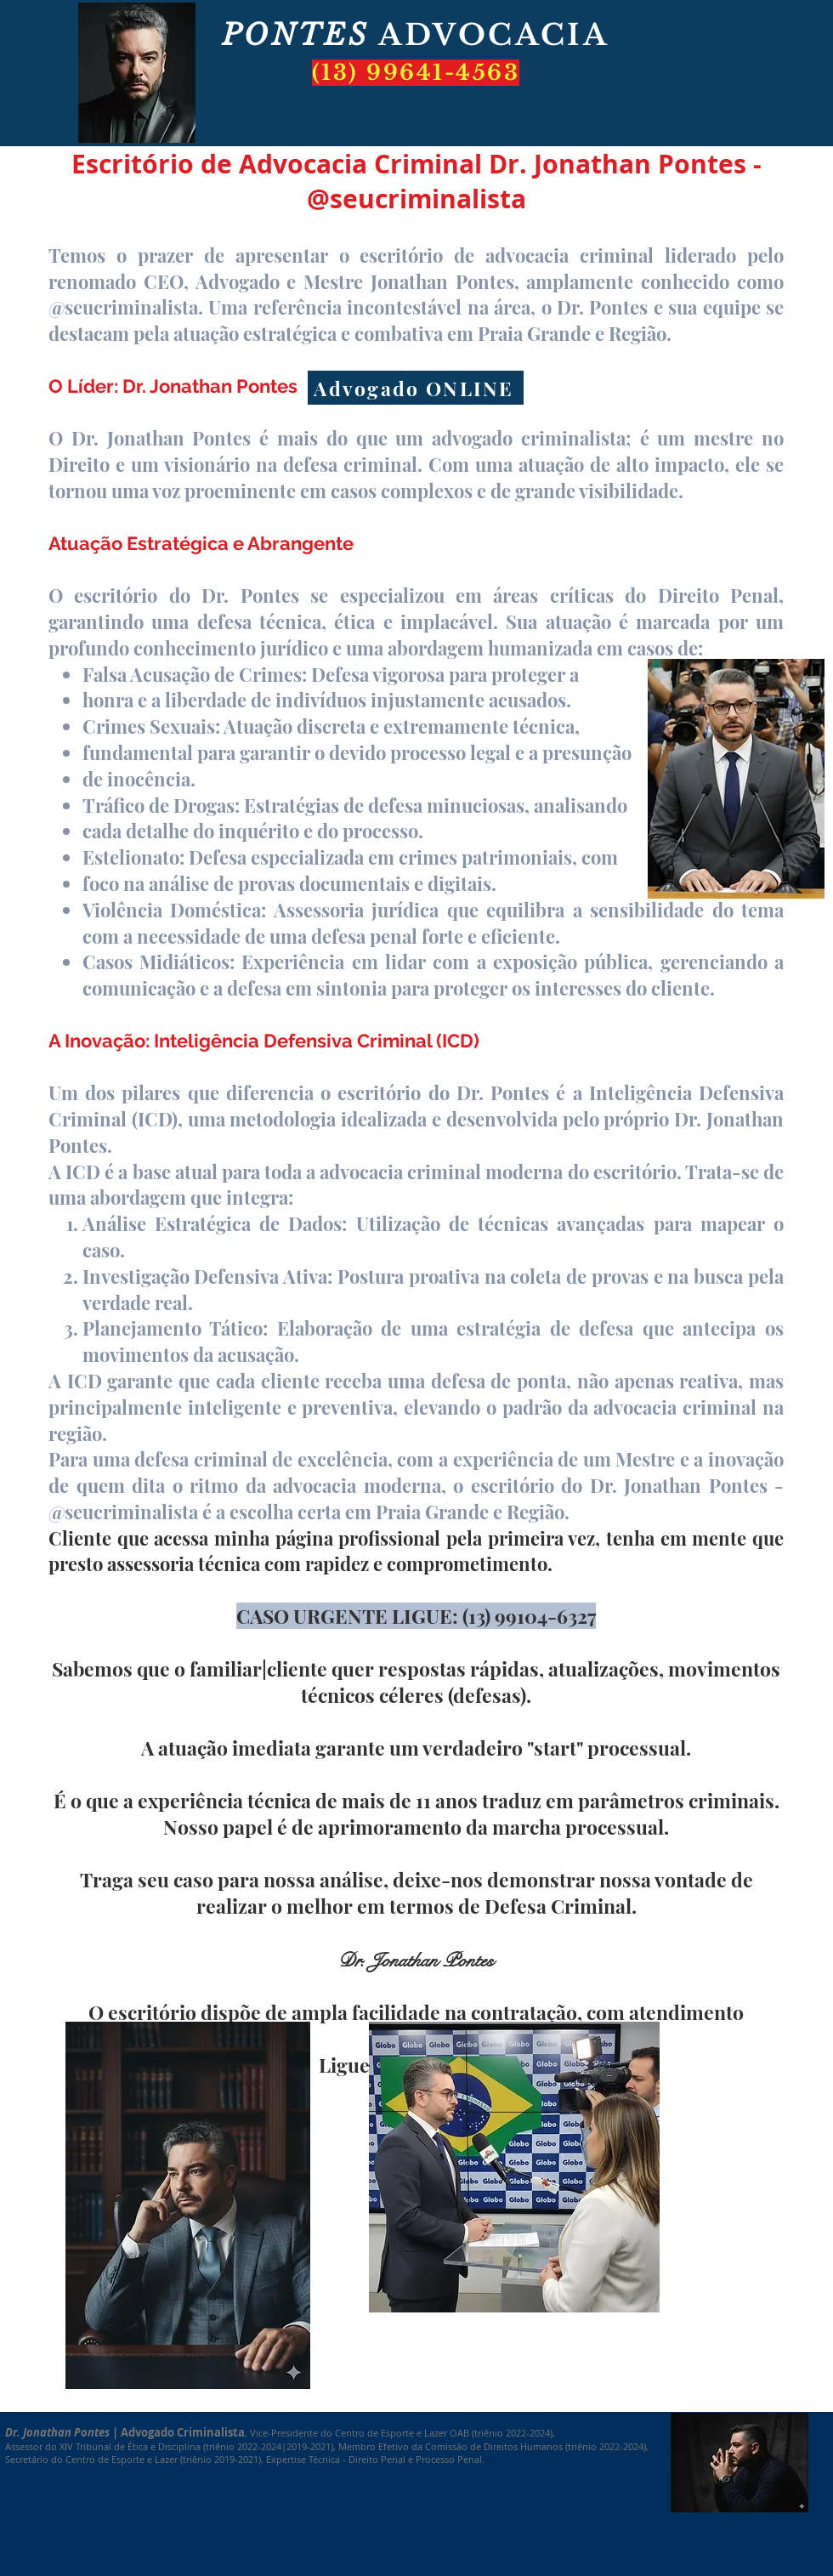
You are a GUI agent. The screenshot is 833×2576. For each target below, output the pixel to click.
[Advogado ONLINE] (416, 388)
